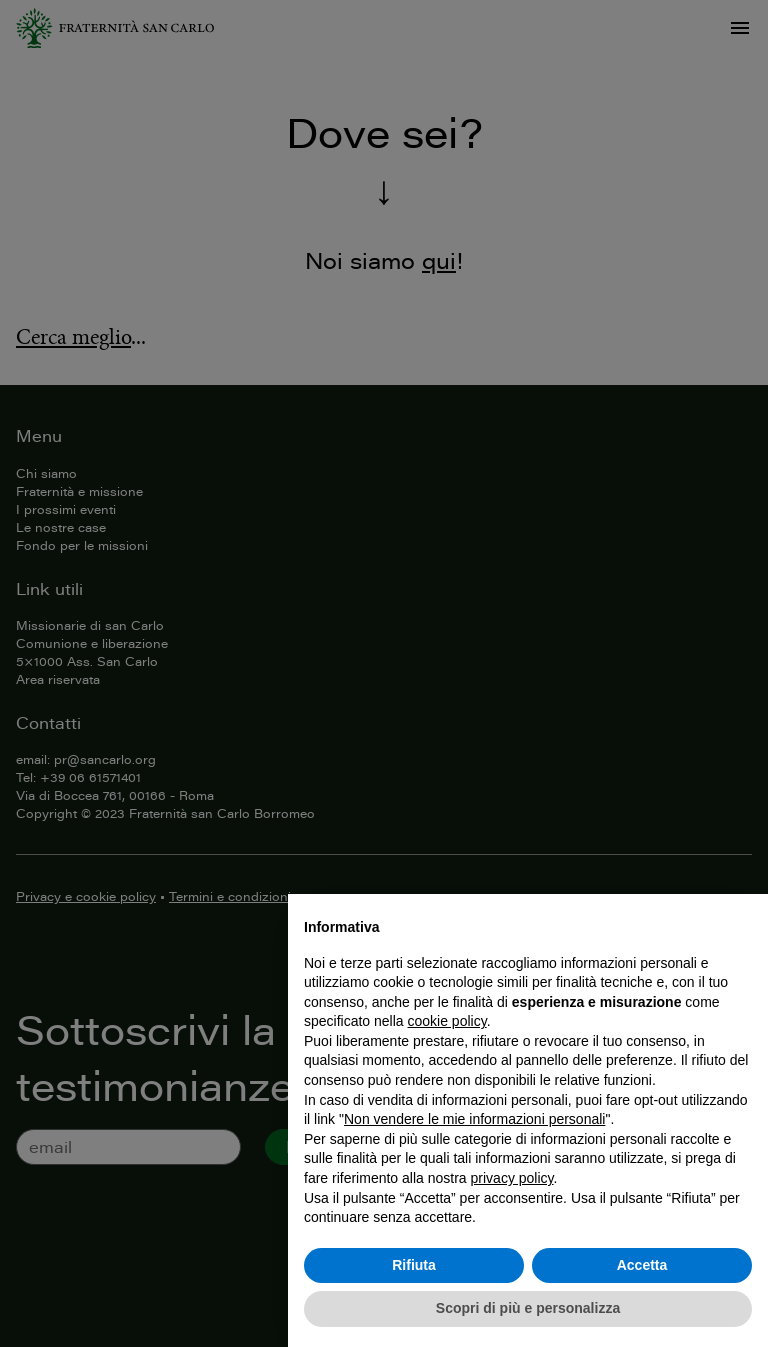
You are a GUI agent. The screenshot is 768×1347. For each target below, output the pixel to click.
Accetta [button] (642, 1265)
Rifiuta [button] (414, 1265)
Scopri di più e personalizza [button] (528, 1308)
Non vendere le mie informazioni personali (474, 1119)
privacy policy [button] (512, 1178)
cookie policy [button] (447, 1021)
